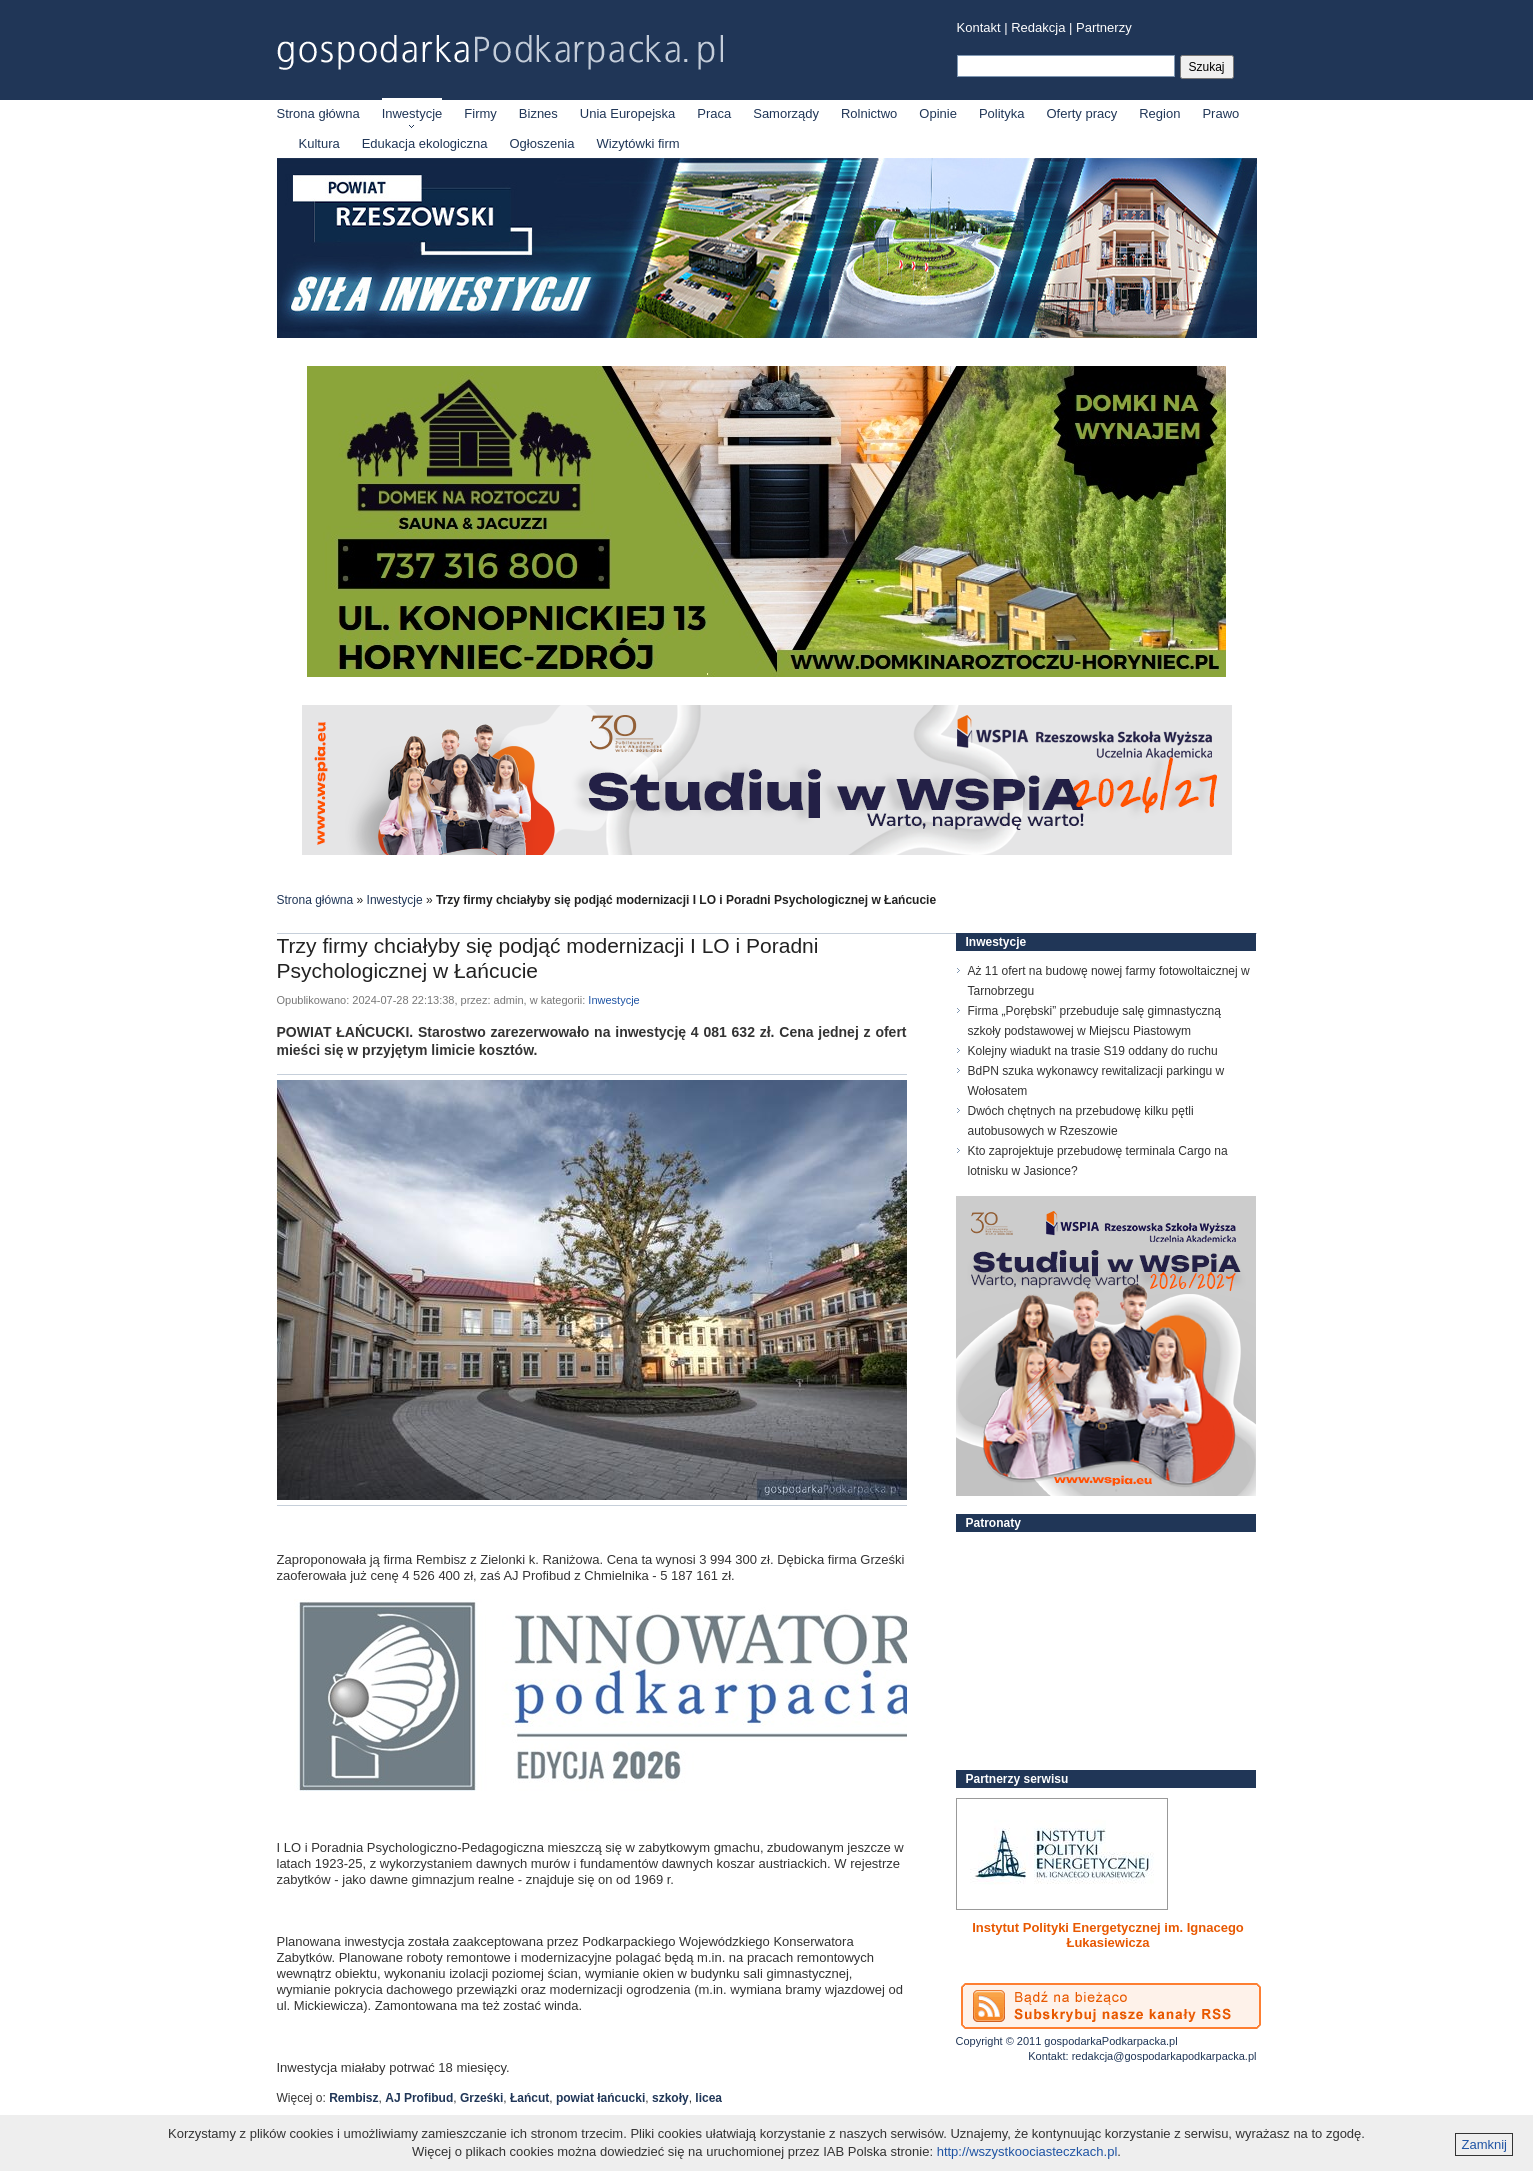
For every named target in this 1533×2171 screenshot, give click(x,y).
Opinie (938, 113)
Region (1159, 113)
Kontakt (979, 27)
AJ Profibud (419, 2098)
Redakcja (1038, 27)
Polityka (1002, 113)
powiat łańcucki (600, 2098)
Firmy (480, 113)
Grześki (481, 2098)
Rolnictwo (869, 113)
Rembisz (353, 2098)
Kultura (319, 143)
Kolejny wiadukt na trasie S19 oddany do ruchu (1093, 1051)
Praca (714, 113)
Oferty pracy (1081, 113)
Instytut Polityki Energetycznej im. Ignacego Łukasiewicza (1108, 1935)
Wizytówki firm (638, 143)
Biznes (538, 113)
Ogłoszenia (541, 143)
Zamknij (1484, 2144)
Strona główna (318, 113)
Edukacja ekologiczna (425, 143)
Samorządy (786, 113)
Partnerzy (1104, 27)
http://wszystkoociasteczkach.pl (1027, 2151)
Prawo (1220, 113)
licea (708, 2098)
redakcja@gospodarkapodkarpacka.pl (1164, 2056)
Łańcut (529, 2098)
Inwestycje (412, 113)
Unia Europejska (627, 113)
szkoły (670, 2098)
